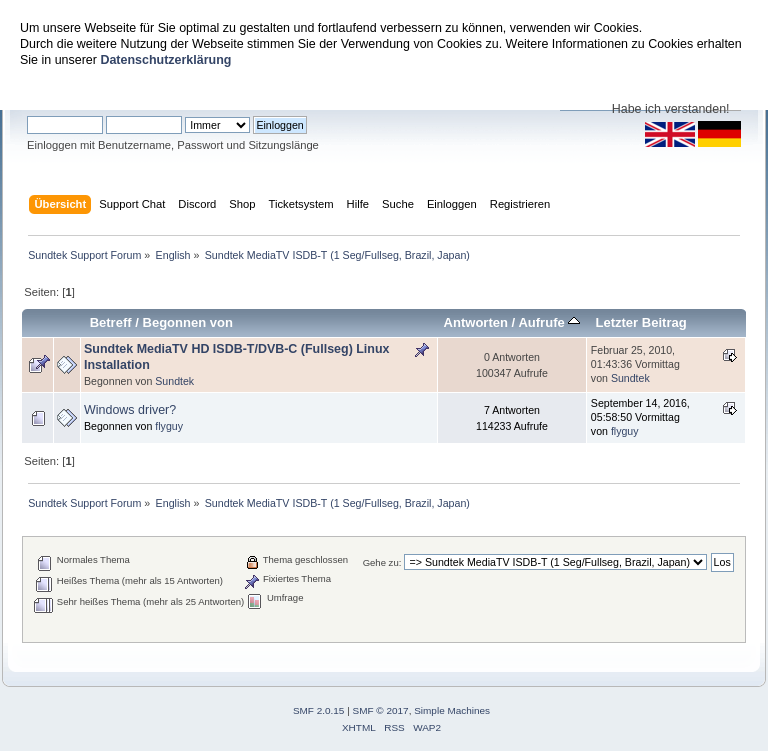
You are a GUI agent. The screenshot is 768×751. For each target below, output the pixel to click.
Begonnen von (188, 322)
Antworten (476, 322)
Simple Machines (452, 710)
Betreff (111, 322)
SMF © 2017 (381, 710)
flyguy (169, 426)
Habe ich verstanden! (671, 109)
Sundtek (174, 381)
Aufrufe (549, 322)
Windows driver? (130, 410)
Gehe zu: (382, 562)
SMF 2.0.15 (319, 710)
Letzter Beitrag (640, 322)
